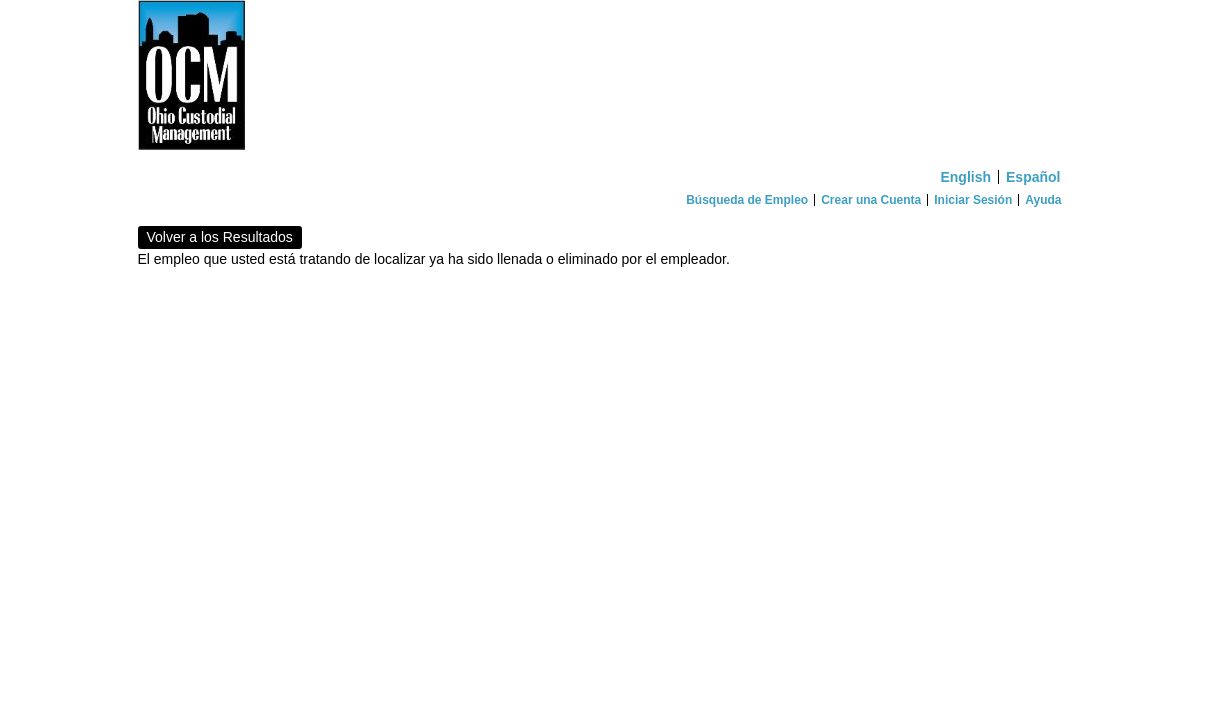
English (965, 177)
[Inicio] (613, 80)
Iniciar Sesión (973, 200)
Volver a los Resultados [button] (220, 237)
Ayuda (1043, 200)
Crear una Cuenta (871, 200)
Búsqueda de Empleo (747, 200)
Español (1033, 177)
